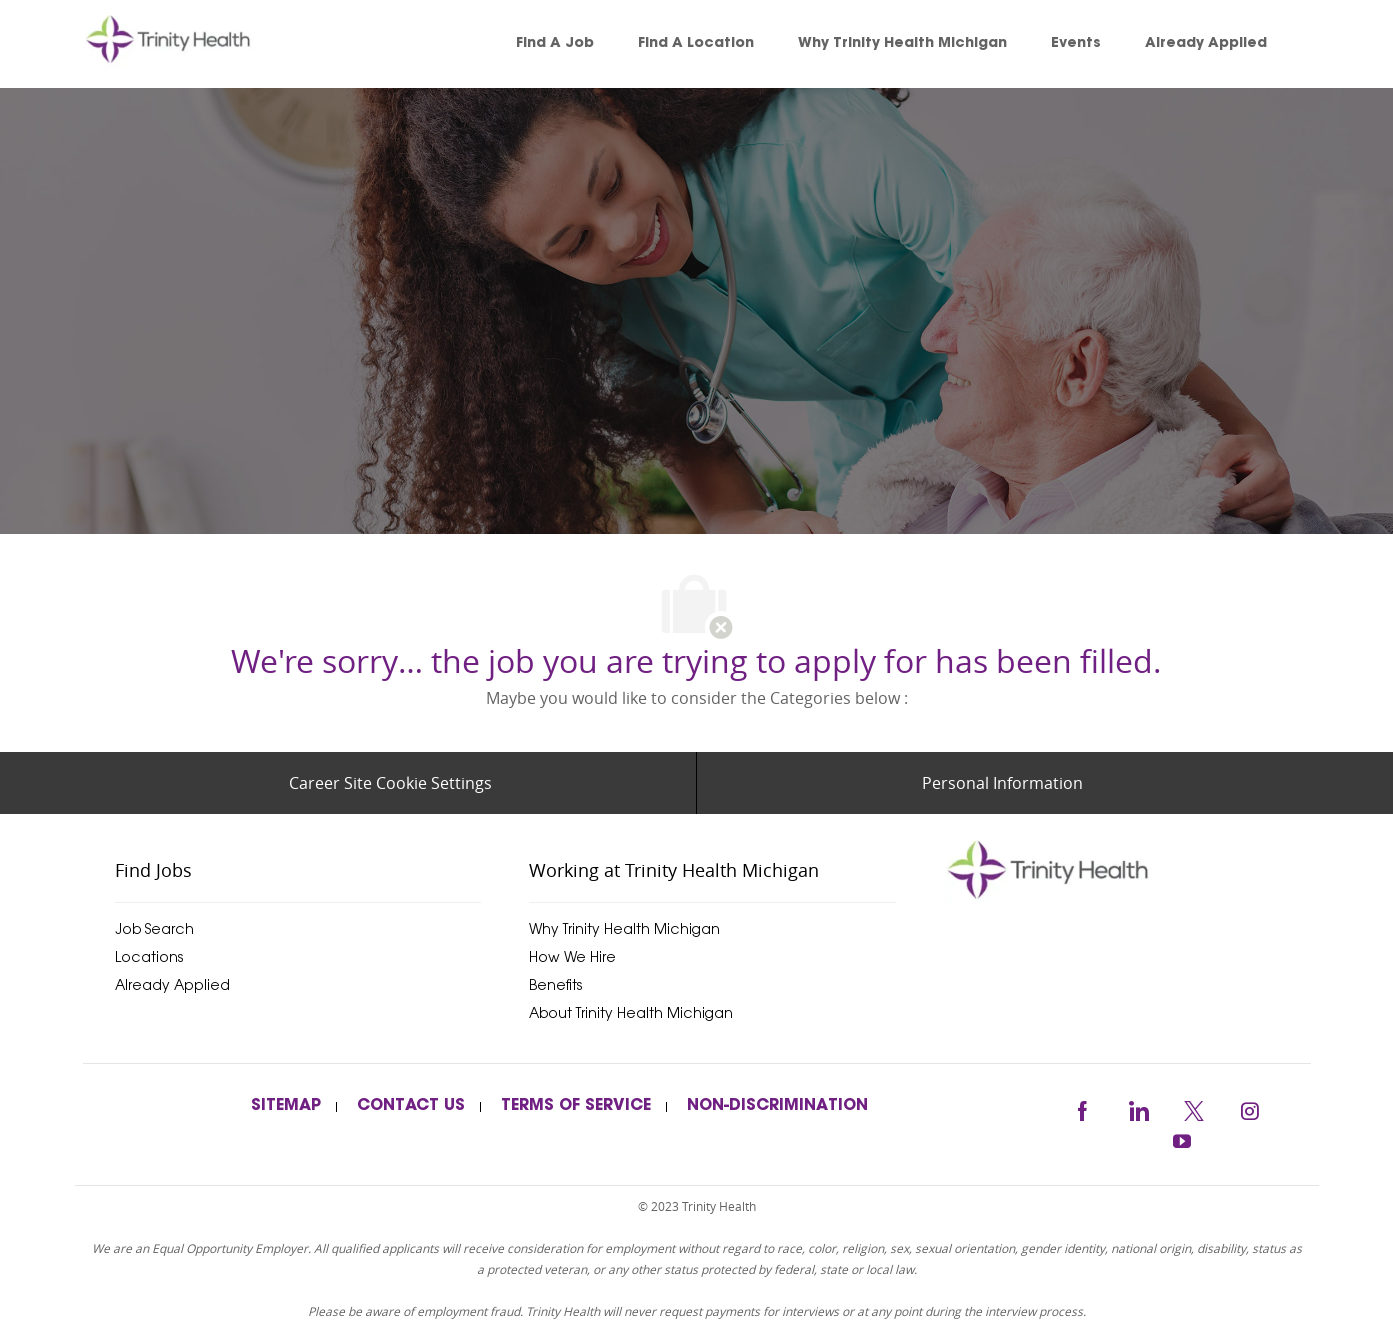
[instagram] (1250, 1107)
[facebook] (1082, 1107)
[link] (197, 44)
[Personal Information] (1002, 783)
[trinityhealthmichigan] (1127, 869)
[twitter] (1194, 1107)
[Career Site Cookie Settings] (390, 783)
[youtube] (1182, 1138)
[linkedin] (1138, 1107)
